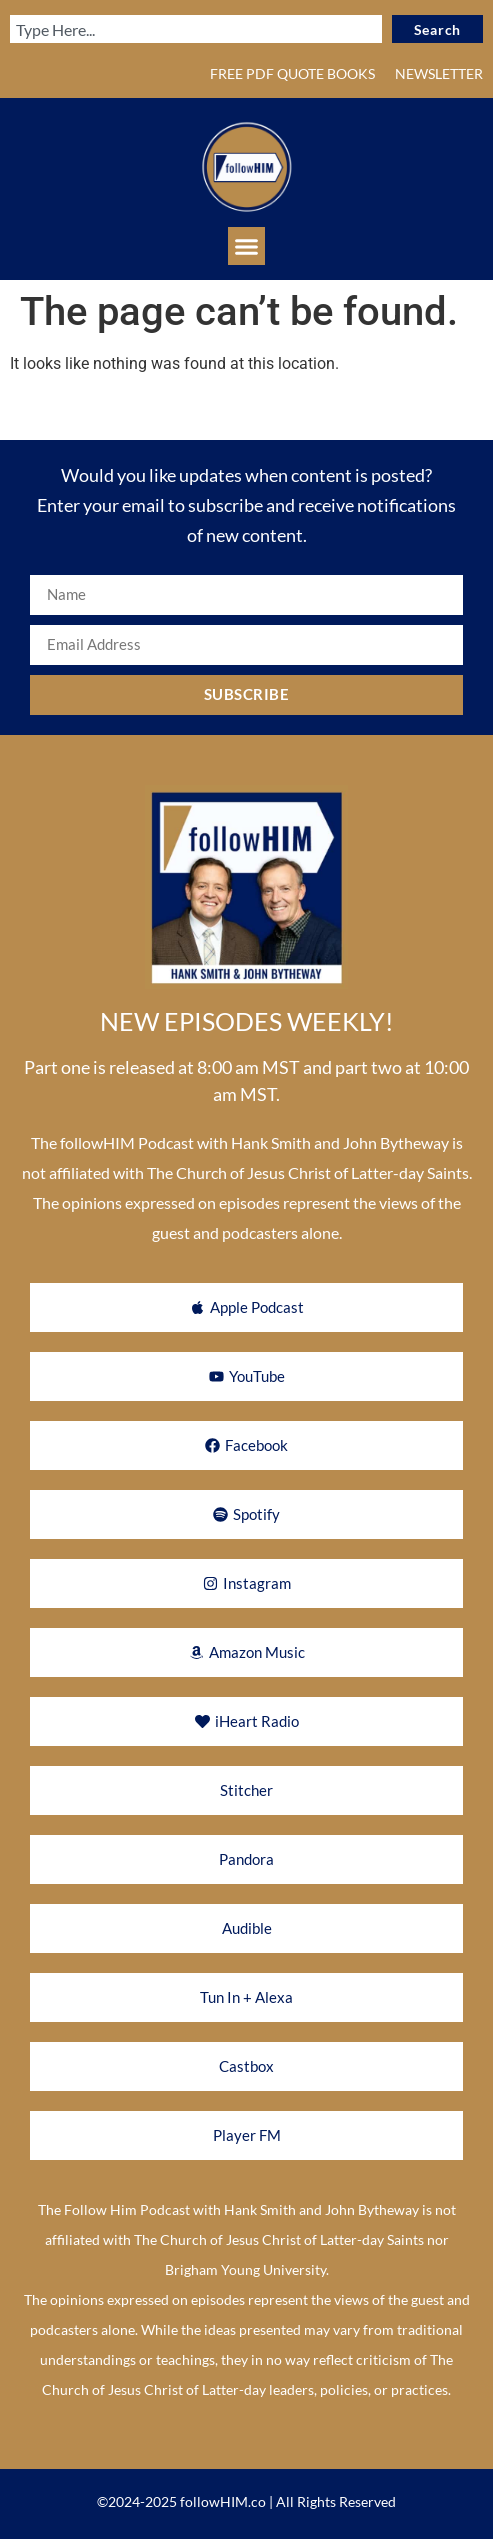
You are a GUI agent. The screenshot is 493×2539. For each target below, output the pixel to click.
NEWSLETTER (439, 73)
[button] (247, 246)
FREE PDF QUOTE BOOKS (292, 73)
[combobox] (196, 29)
